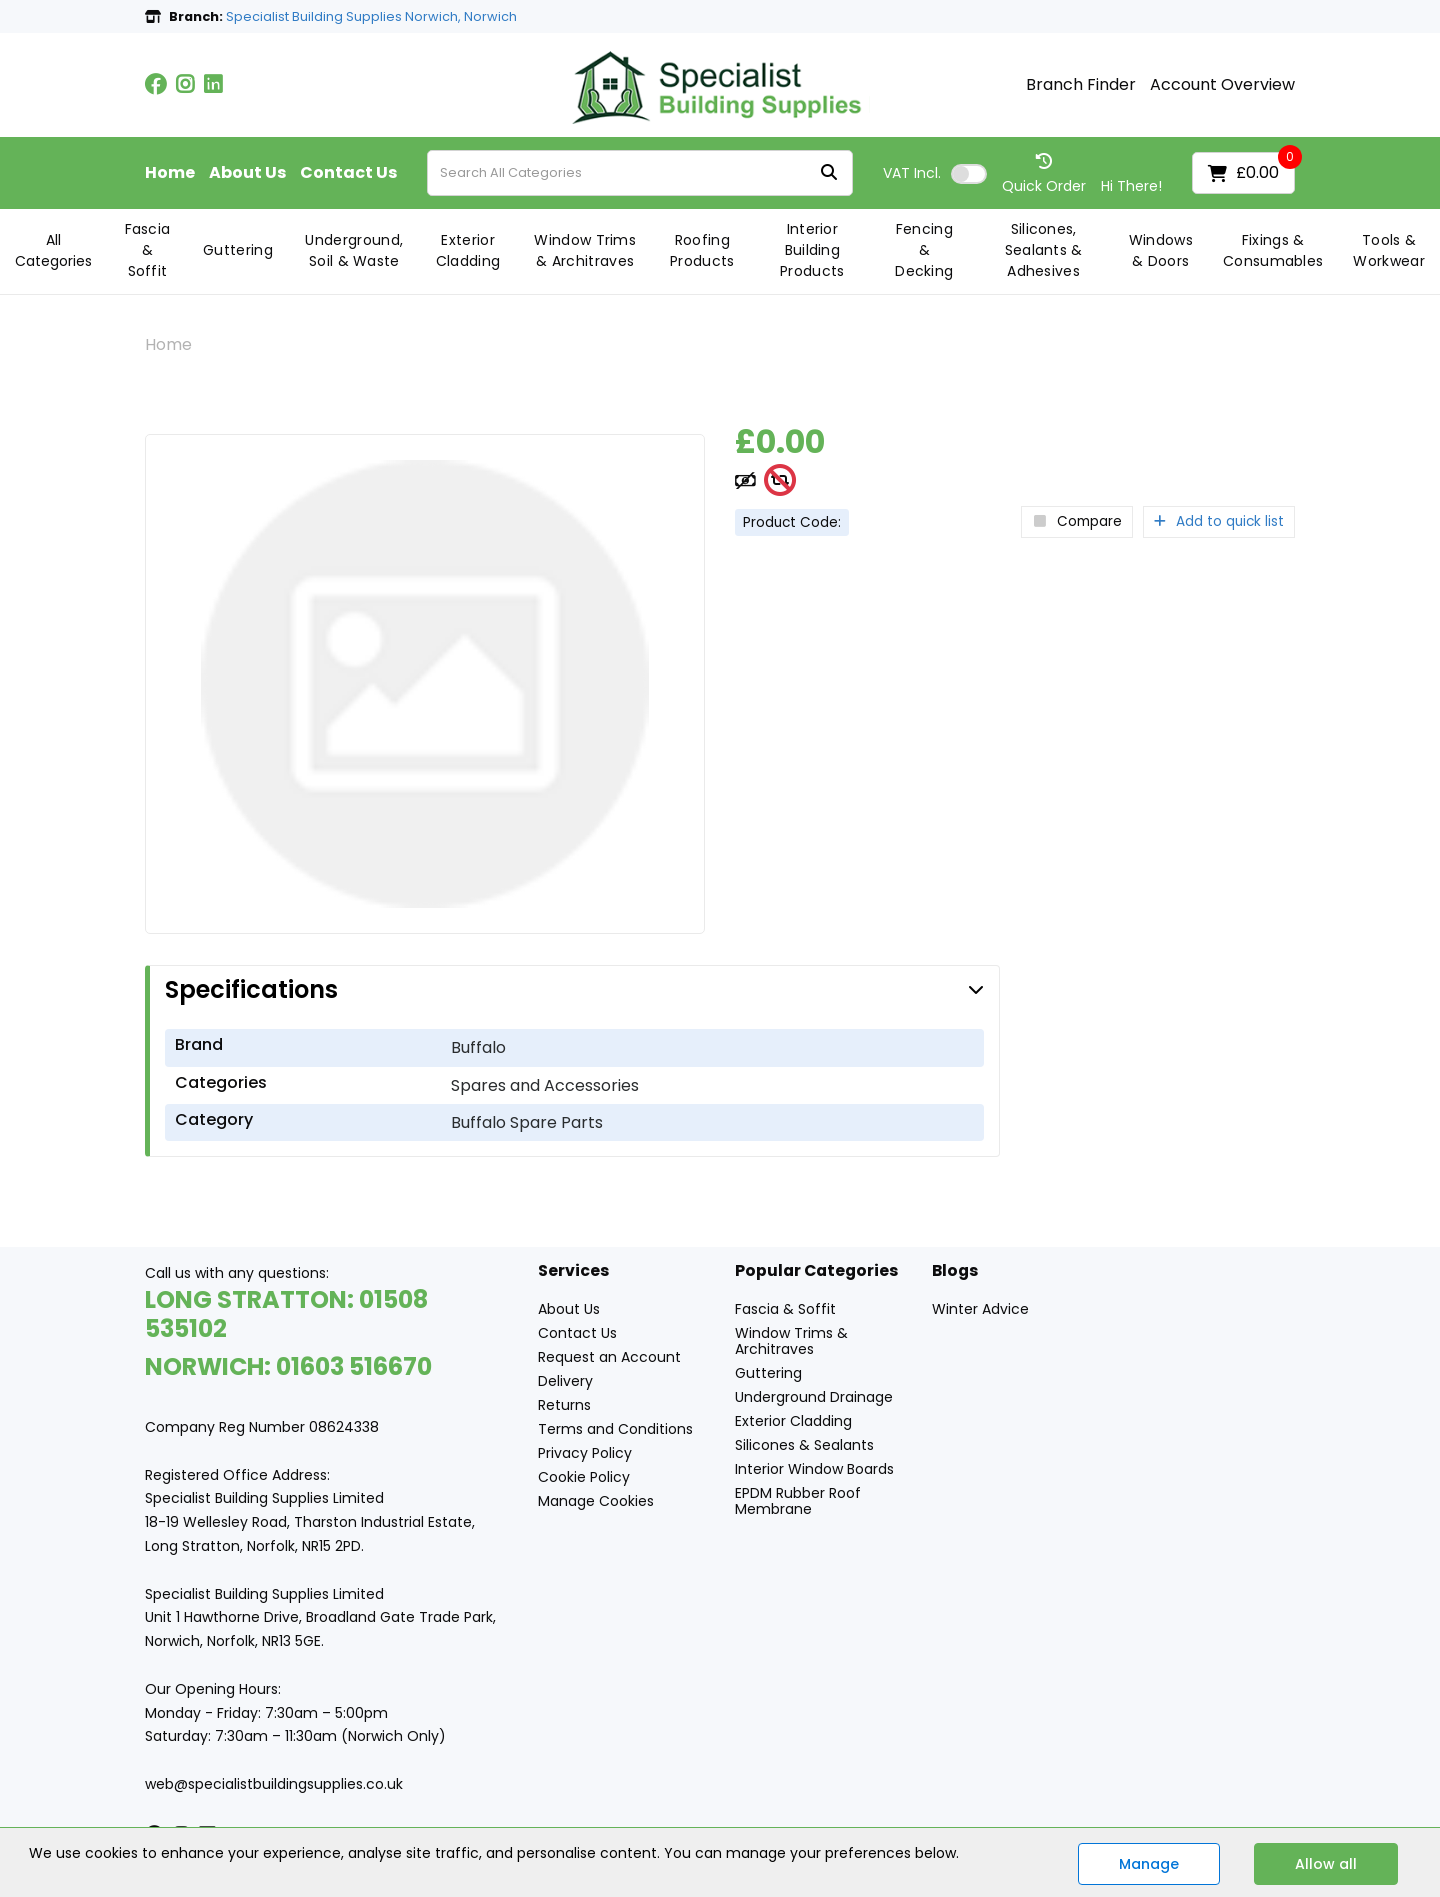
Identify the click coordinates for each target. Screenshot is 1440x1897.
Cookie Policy (584, 1477)
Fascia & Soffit (148, 250)
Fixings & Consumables (1273, 250)
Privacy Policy (585, 1453)
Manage (1149, 1864)
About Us (247, 173)
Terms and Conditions (615, 1429)
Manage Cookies (596, 1501)
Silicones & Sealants (804, 1445)
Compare (1077, 521)
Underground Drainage (814, 1397)
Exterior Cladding (468, 250)
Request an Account (609, 1357)
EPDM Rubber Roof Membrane (798, 1501)
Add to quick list (1219, 521)
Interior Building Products (812, 250)
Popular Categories (816, 1271)
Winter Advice (980, 1309)
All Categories (53, 250)
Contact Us (348, 173)
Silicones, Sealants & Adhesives (1044, 250)
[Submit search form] (829, 173)
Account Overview (1222, 85)
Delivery (565, 1381)
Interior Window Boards (814, 1469)
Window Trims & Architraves (585, 250)
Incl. (912, 173)
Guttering (238, 250)
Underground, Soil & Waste (354, 250)
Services (573, 1271)
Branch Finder (1081, 85)
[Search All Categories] (640, 173)
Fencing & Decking (924, 250)
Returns (564, 1405)
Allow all (1326, 1864)
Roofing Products (702, 250)
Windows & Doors (1161, 250)
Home (170, 173)
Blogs (955, 1271)
